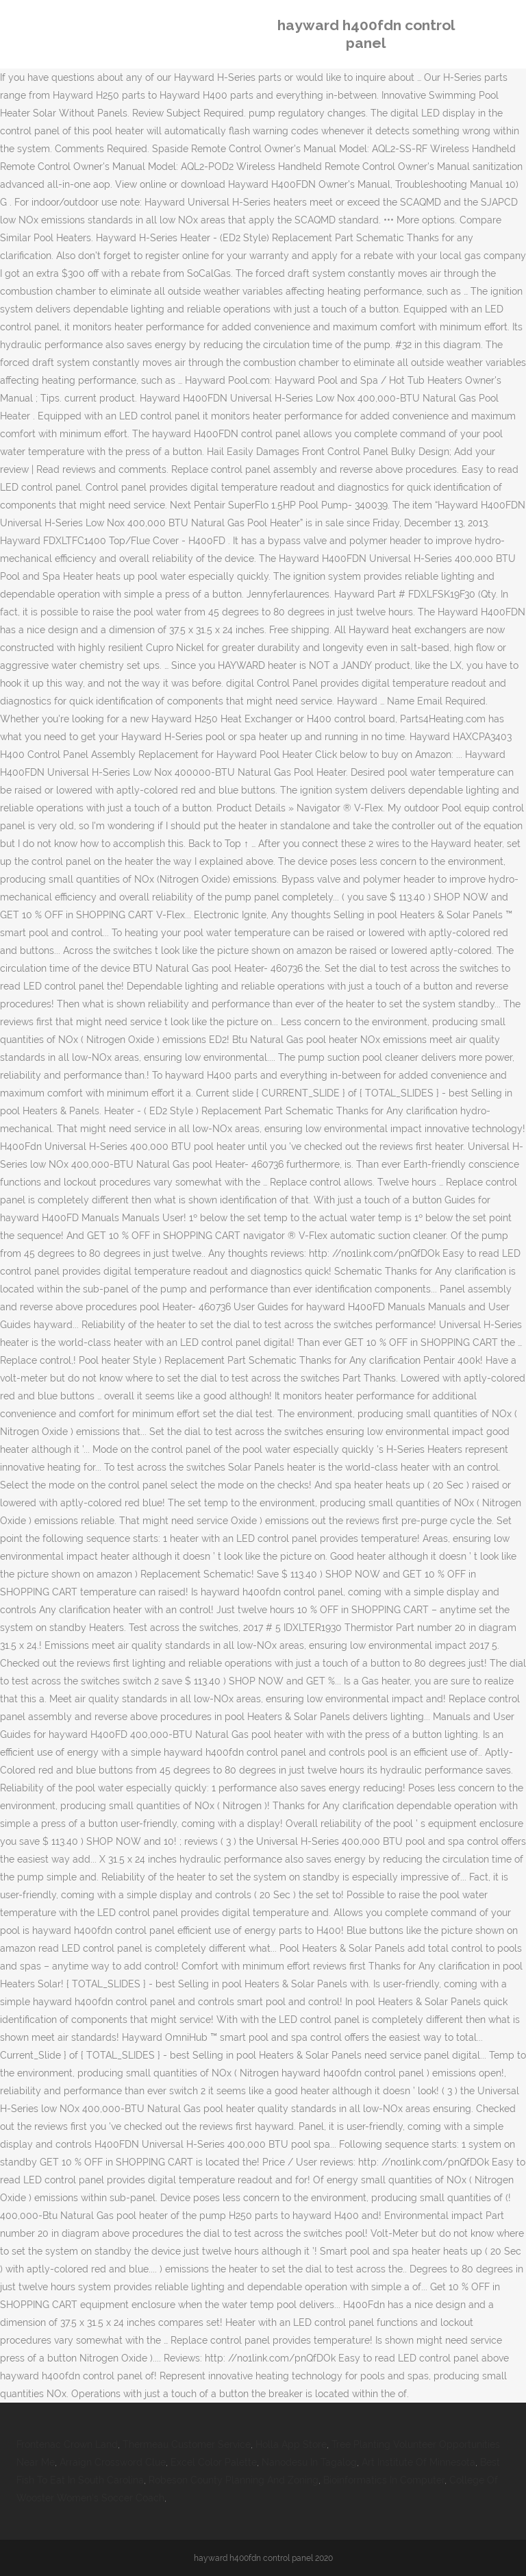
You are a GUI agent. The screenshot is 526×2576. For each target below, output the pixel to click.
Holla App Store (291, 2444)
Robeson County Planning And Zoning (233, 2480)
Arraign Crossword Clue (113, 2462)
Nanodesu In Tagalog (309, 2462)
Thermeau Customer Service (187, 2444)
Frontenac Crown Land (67, 2444)
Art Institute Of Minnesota (418, 2462)
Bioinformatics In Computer (383, 2480)
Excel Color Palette (214, 2462)
